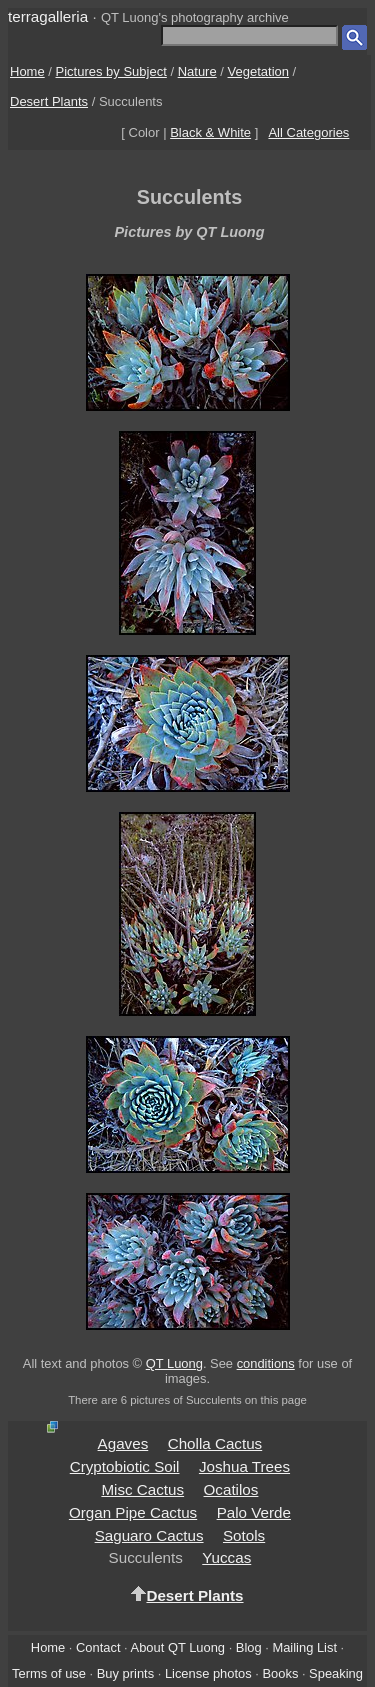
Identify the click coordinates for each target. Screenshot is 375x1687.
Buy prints (125, 1673)
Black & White (210, 132)
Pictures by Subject (111, 71)
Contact (98, 1647)
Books (280, 1673)
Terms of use (49, 1673)
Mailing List (304, 1647)
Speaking (336, 1673)
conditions (266, 1363)
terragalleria (48, 16)
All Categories (308, 132)
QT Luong (174, 1363)
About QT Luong (178, 1647)
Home (27, 71)
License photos (208, 1673)
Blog (249, 1647)
